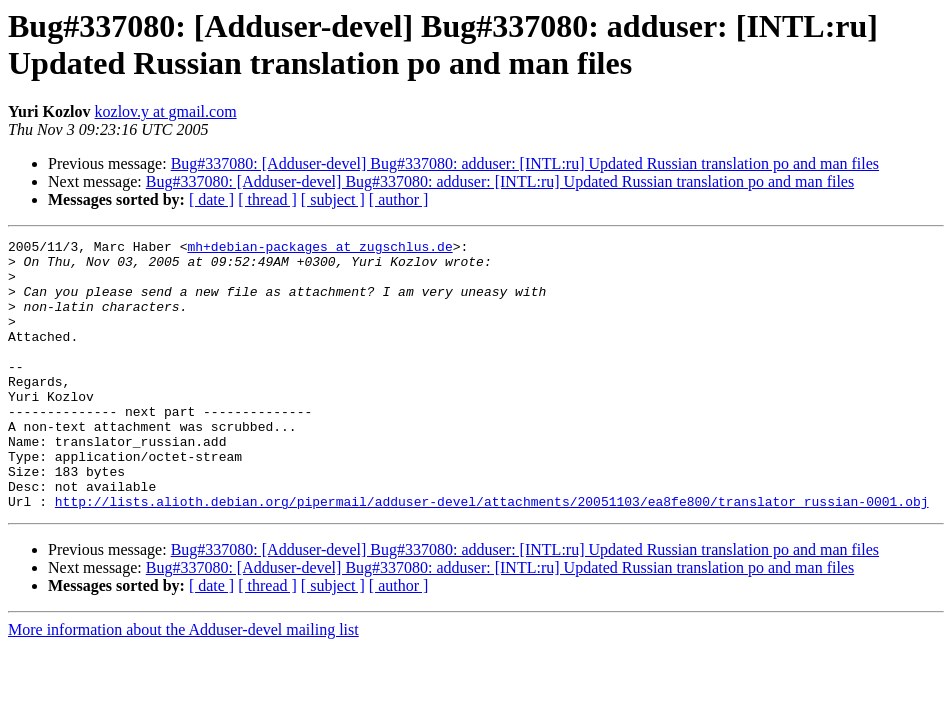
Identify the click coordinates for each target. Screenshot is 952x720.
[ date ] (211, 199)
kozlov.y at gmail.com (166, 111)
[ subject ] (333, 199)
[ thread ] (267, 199)
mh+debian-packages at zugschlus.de (319, 249)
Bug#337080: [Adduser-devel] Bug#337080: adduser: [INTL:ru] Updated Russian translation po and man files (525, 163)
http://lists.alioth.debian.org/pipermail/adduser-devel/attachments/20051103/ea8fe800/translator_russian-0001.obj (492, 555)
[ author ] (399, 199)
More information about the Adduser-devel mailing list (183, 683)
